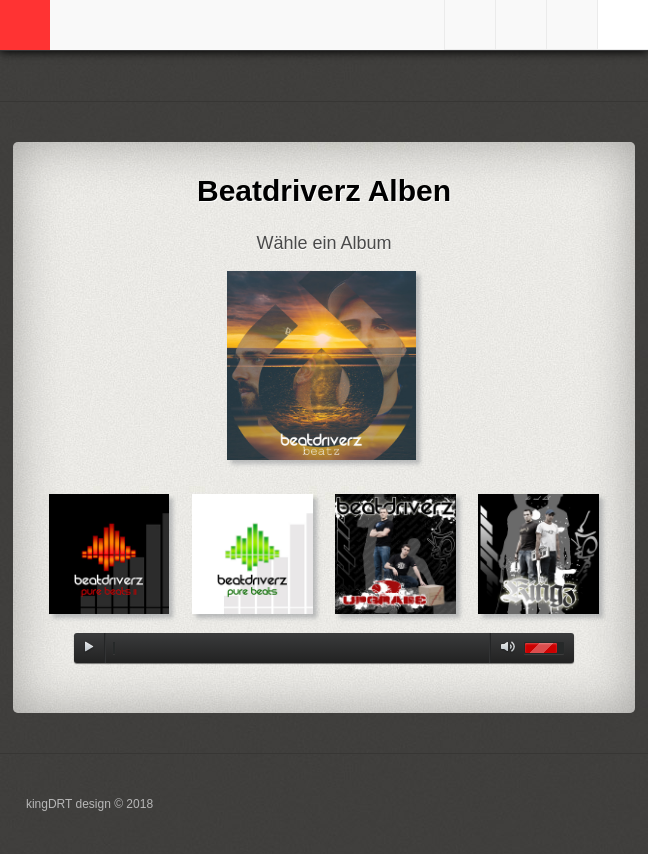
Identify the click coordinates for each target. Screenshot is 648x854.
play (89, 648)
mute (504, 648)
